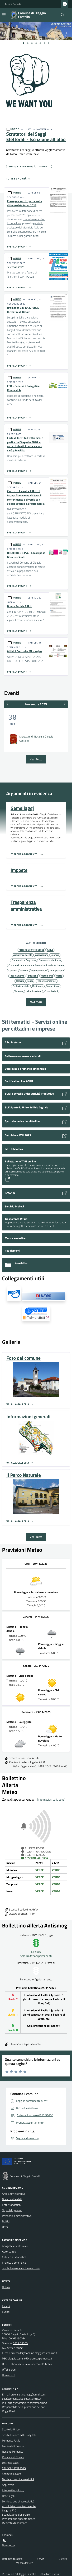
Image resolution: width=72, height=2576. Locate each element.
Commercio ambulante (20, 965)
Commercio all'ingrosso (24, 960)
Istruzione (32, 975)
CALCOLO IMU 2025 (14, 2468)
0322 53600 (20, 2343)
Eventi (5, 2312)
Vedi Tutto (36, 759)
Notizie (6, 2287)
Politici (5, 2221)
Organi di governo (12, 2210)
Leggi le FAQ (9, 2510)
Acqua (50, 949)
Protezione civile (21, 985)
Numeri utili (8, 2375)
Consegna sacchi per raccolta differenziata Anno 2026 (24, 203)
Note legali (8, 2496)
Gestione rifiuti (39, 970)
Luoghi (6, 2306)
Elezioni (24, 970)
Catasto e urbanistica (14, 2257)
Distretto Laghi (10, 2463)
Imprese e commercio (14, 2262)
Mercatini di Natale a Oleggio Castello (36, 738)
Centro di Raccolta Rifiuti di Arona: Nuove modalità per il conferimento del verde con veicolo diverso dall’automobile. (26, 497)
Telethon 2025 (15, 267)
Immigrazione (57, 970)
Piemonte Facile (11, 2440)
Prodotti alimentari (46, 980)
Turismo (18, 991)
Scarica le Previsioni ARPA (22, 1758)
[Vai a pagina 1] (23, 43)
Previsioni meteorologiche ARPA (25, 1762)
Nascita (20, 980)
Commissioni (51, 991)
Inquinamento (17, 975)
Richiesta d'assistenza (14, 2523)
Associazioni (41, 954)
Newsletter (8, 2545)
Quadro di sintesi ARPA (20, 1914)
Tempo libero (52, 985)
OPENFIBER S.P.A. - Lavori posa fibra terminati (26, 555)
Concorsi (12, 970)
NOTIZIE (14, 129)
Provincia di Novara (13, 2457)
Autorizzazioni (10, 2251)
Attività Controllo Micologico (24, 651)
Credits (63, 2559)
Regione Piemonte (13, 4)
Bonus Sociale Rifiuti (19, 606)
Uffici (5, 2227)
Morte (59, 975)
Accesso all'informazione (31, 949)
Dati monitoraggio (12, 2559)
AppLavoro (8, 2485)
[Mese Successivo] (65, 703)
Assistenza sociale (22, 954)
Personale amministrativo (16, 2216)
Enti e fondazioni (11, 2205)
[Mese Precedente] (7, 703)
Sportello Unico (11, 2429)
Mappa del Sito (24, 2563)
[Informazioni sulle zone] (51, 1799)
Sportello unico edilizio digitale (19, 2435)
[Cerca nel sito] (61, 15)
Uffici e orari (9, 2369)
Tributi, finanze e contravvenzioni (21, 2268)
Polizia (30, 980)
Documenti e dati (12, 2199)
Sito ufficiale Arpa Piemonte (23, 2044)
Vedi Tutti (36, 1002)
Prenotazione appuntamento (18, 2519)
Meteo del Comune (13, 2446)
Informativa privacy (13, 2490)
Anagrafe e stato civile (15, 2246)
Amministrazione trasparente (19, 2506)
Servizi (40, 2559)
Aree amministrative (13, 2194)
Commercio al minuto (50, 960)
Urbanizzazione (33, 991)
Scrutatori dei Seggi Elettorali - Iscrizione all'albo (36, 136)
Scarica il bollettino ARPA (21, 1909)
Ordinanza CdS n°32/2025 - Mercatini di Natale (24, 310)
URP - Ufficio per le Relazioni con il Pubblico (27, 2364)
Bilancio (55, 954)
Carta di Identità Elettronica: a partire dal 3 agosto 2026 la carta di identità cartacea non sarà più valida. (25, 444)
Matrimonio (47, 975)
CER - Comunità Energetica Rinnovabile (23, 388)
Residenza (37, 985)
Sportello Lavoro (11, 2474)
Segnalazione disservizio (16, 2514)
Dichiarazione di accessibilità (18, 2479)
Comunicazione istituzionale (49, 965)
